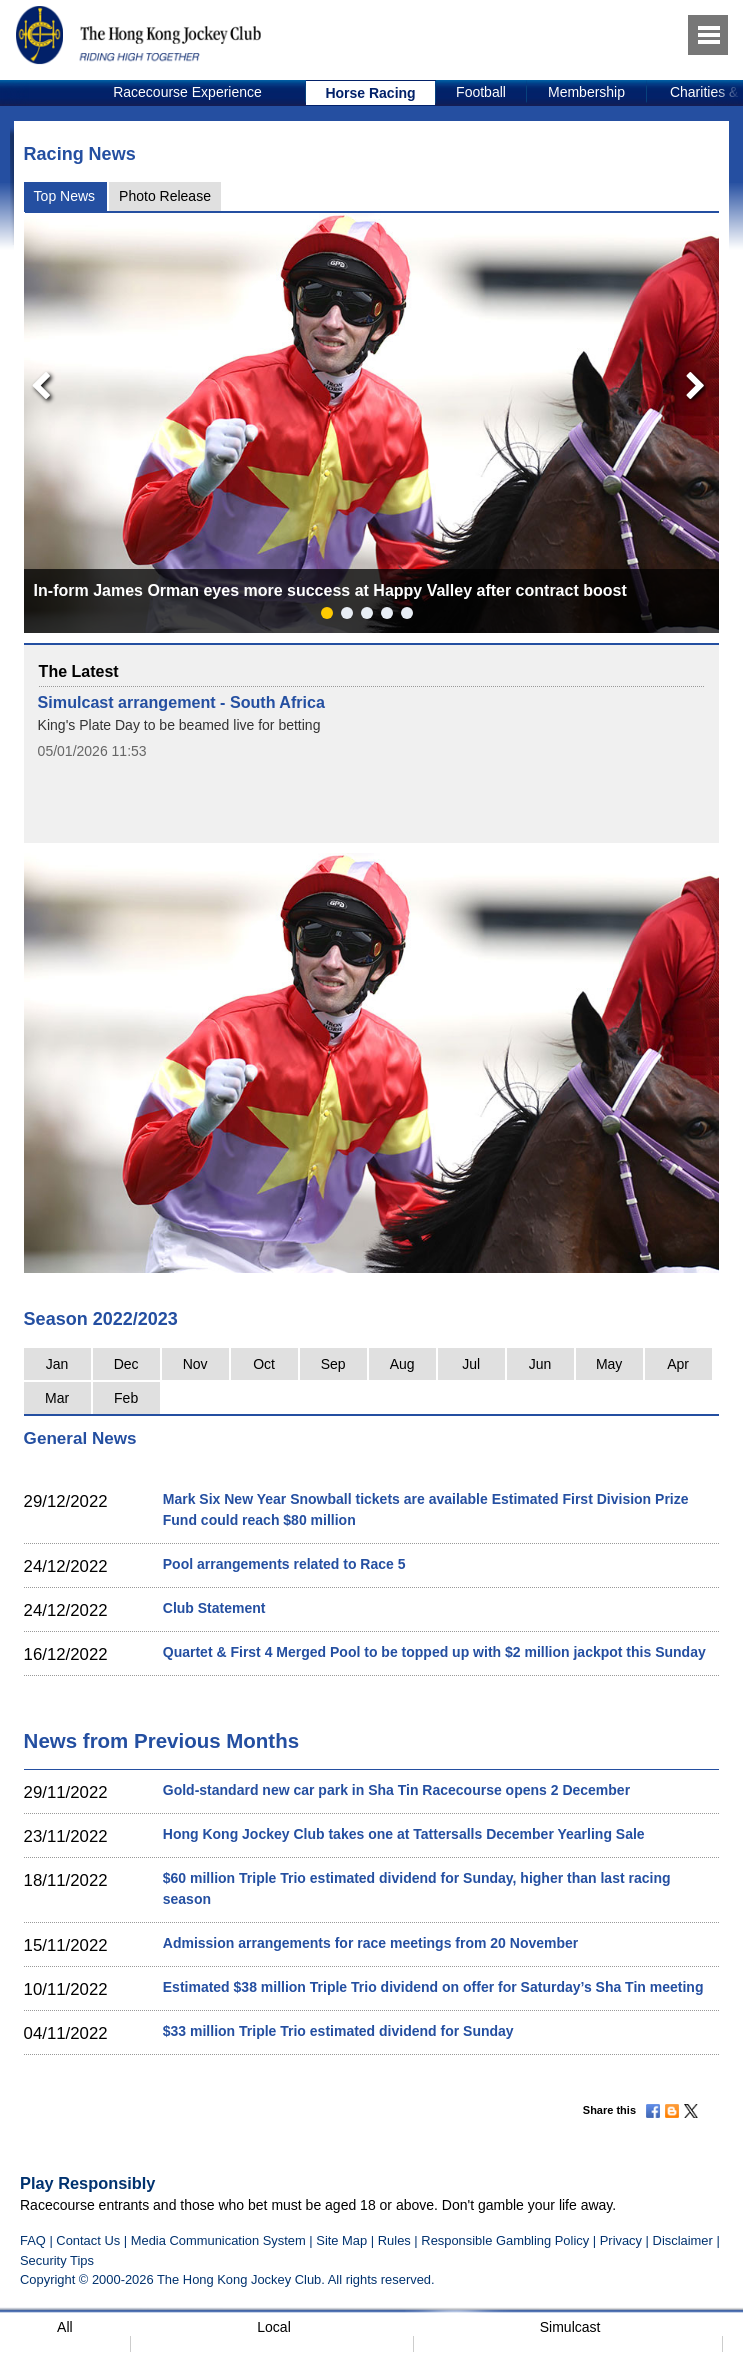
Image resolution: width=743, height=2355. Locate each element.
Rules (396, 2240)
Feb (126, 1398)
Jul (471, 1364)
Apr (678, 1364)
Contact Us (88, 2240)
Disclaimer (683, 2240)
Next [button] (699, 381)
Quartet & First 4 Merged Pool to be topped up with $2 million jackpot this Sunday (434, 1652)
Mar (57, 1398)
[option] (188, 93)
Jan (57, 1364)
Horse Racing (370, 93)
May (609, 1364)
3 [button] (371, 617)
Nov (195, 1364)
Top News (64, 196)
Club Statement (214, 1608)
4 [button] (391, 617)
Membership (586, 92)
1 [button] (331, 617)
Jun (540, 1364)
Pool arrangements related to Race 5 (284, 1564)
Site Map (341, 2240)
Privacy (621, 2240)
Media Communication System (218, 2240)
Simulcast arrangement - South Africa (181, 702)
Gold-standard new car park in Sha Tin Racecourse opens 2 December (396, 1790)
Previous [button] (35, 381)
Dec (126, 1364)
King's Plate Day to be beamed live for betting (179, 725)
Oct (264, 1364)
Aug (402, 1364)
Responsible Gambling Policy (505, 2240)
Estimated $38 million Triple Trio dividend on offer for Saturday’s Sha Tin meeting (433, 1987)
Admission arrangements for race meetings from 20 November (370, 1943)
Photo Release (165, 196)
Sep (333, 1364)
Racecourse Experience (187, 92)
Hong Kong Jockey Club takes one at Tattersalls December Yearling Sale (404, 1834)
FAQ (33, 2240)
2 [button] (351, 617)
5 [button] (411, 617)
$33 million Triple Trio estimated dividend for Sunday (338, 2031)
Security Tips (57, 2260)
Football (481, 92)
